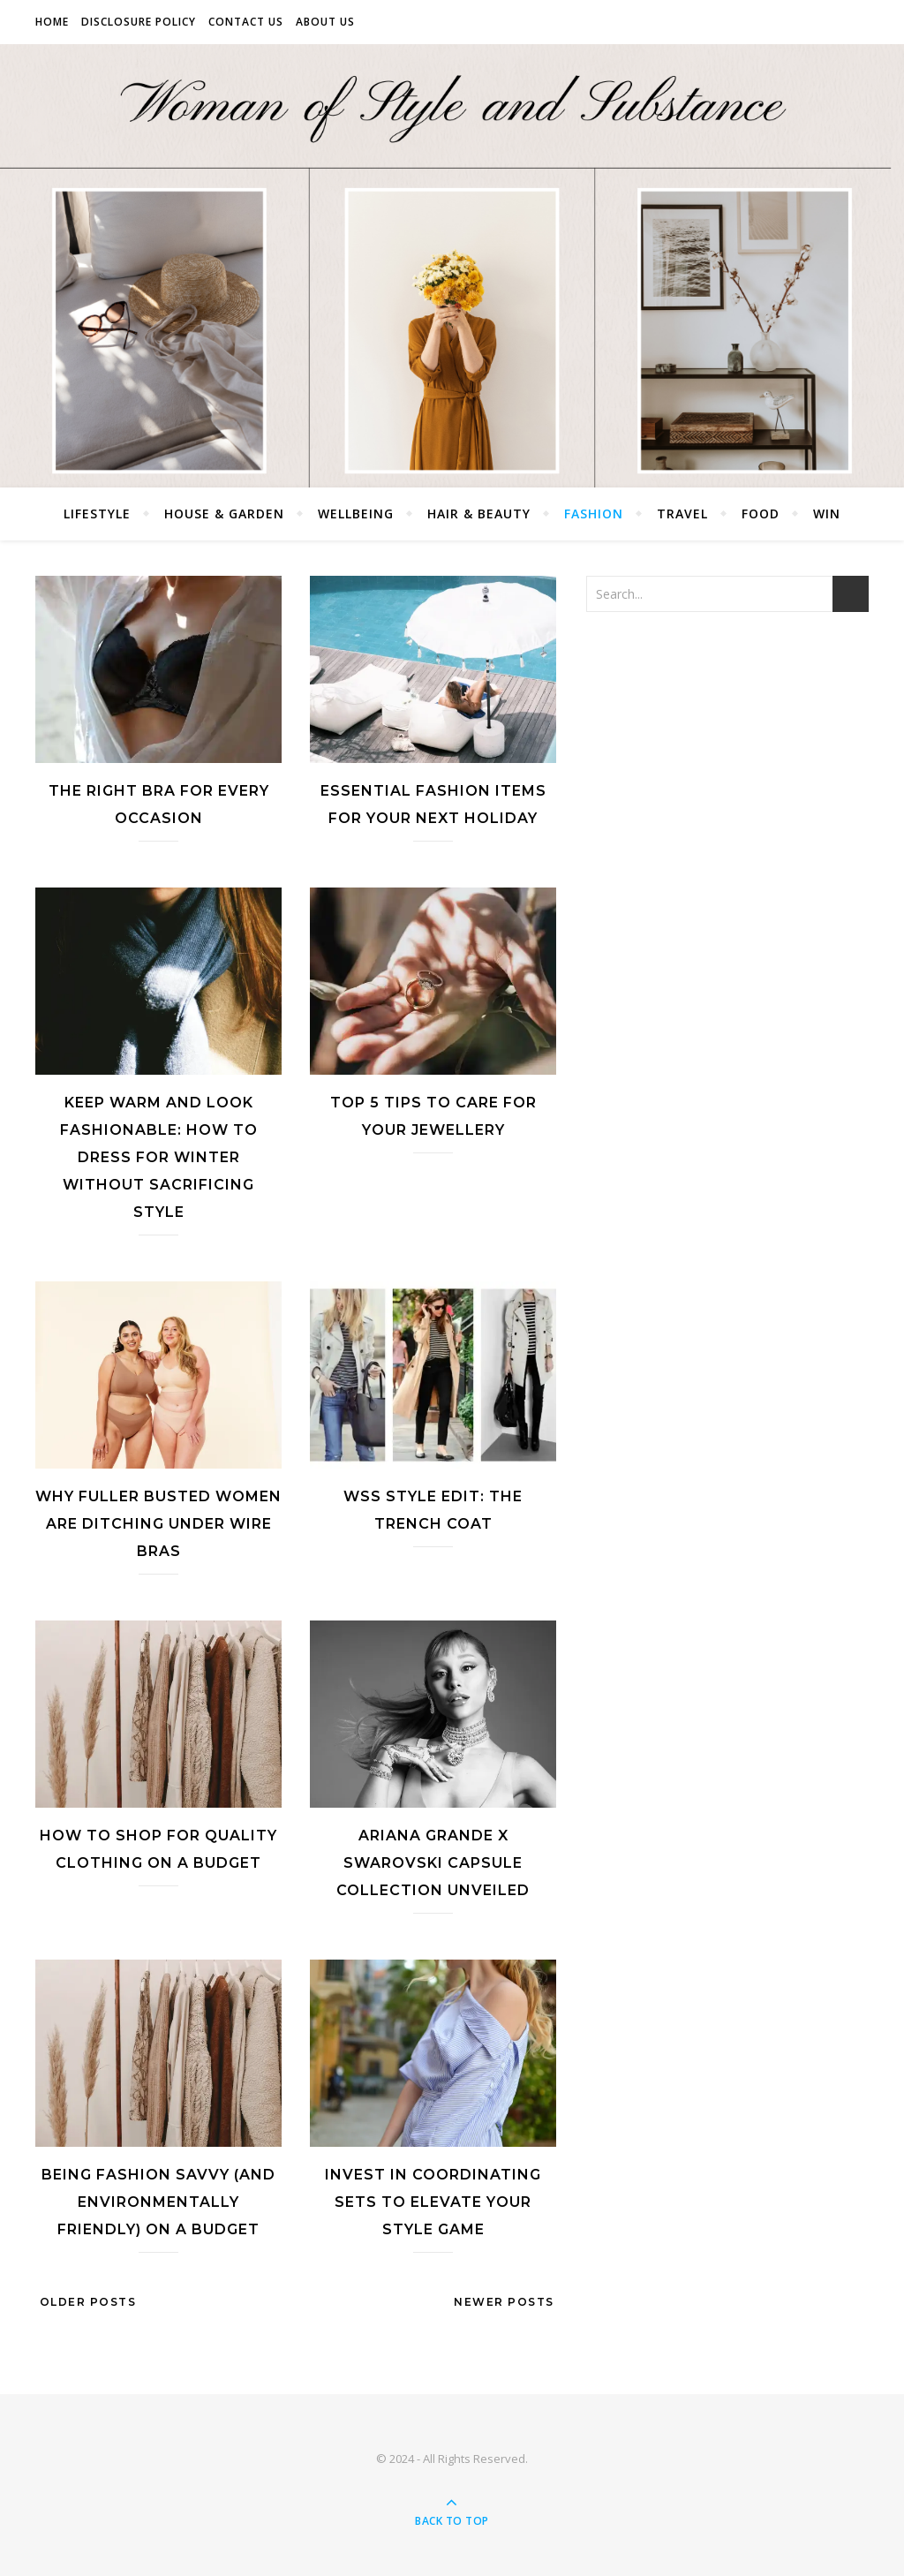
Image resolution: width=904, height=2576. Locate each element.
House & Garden (224, 513)
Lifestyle (97, 513)
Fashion (593, 513)
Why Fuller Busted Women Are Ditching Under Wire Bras (158, 1524)
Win (826, 513)
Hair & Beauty (479, 513)
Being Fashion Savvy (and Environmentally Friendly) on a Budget (158, 2202)
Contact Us (245, 21)
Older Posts (85, 2301)
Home (52, 21)
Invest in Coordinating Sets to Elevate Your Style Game (433, 2202)
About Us (325, 21)
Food (761, 513)
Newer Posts (506, 2301)
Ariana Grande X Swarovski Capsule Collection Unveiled (433, 1863)
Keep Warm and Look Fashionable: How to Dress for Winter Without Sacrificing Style (159, 1157)
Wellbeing (356, 513)
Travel (682, 513)
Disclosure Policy (138, 21)
